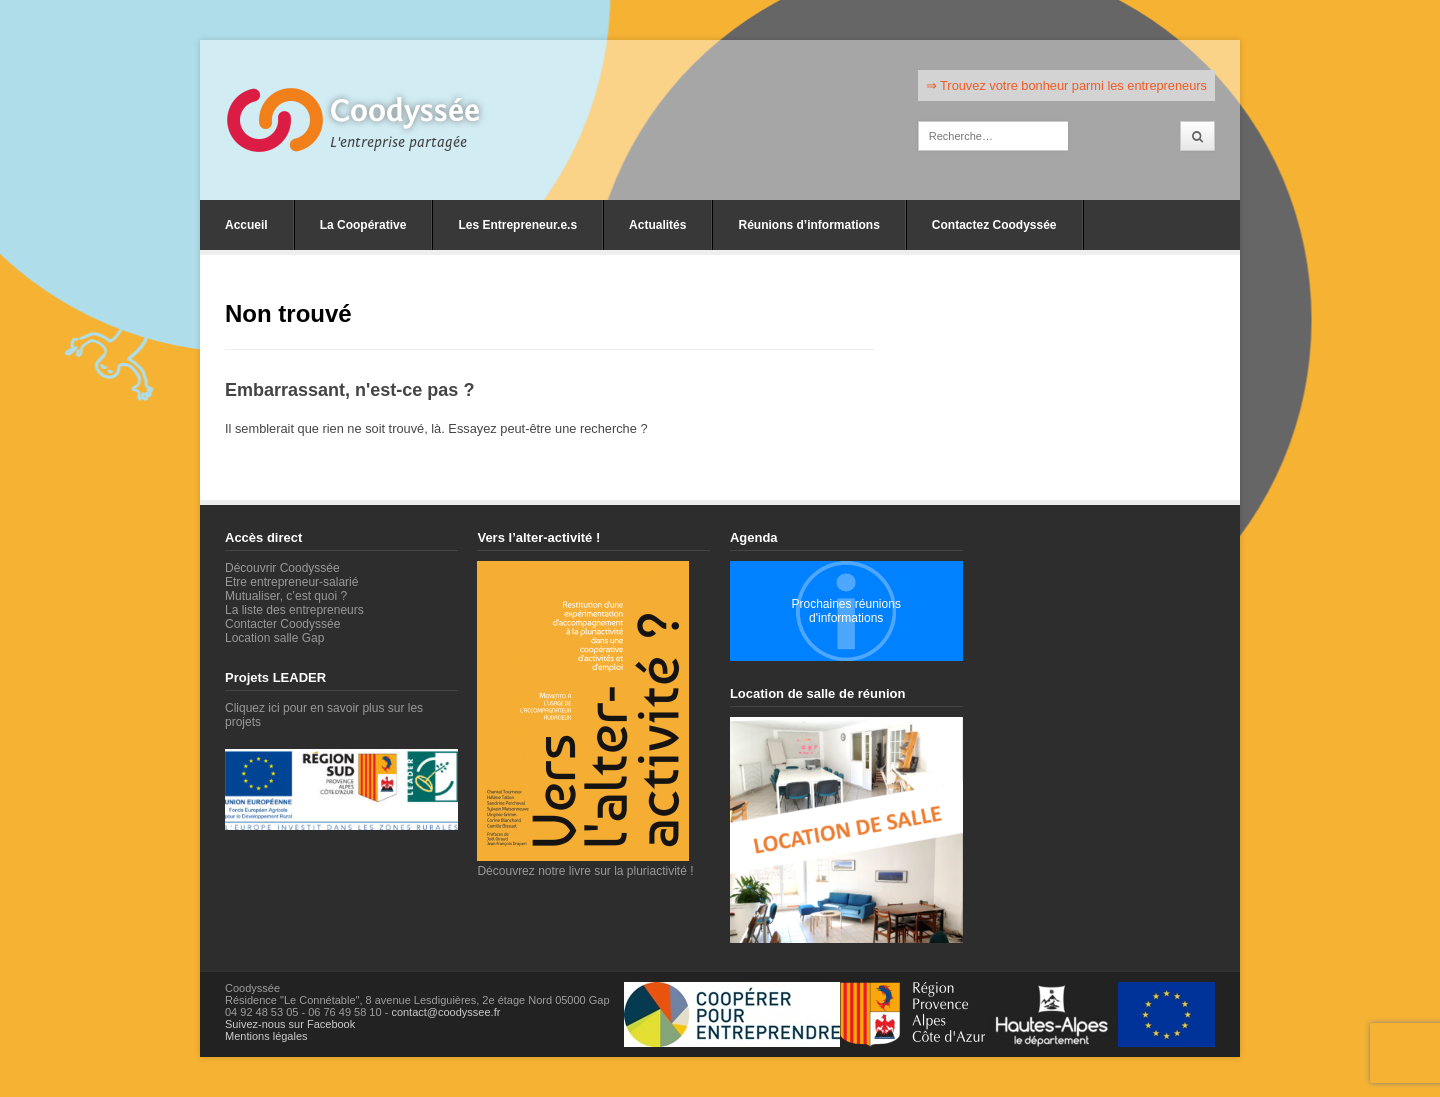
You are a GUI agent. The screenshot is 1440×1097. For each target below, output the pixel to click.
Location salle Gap (274, 638)
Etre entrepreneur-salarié (291, 582)
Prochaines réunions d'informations (845, 611)
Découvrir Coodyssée (282, 568)
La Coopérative (363, 225)
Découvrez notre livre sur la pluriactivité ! (585, 864)
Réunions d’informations (808, 225)
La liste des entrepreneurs (294, 610)
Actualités (657, 225)
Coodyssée (405, 111)
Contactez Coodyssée (994, 225)
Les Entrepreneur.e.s (517, 225)
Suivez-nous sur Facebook (290, 1024)
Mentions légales (266, 1036)
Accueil (246, 225)
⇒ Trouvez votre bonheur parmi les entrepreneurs (1066, 85)
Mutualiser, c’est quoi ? (286, 596)
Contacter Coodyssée (282, 624)
